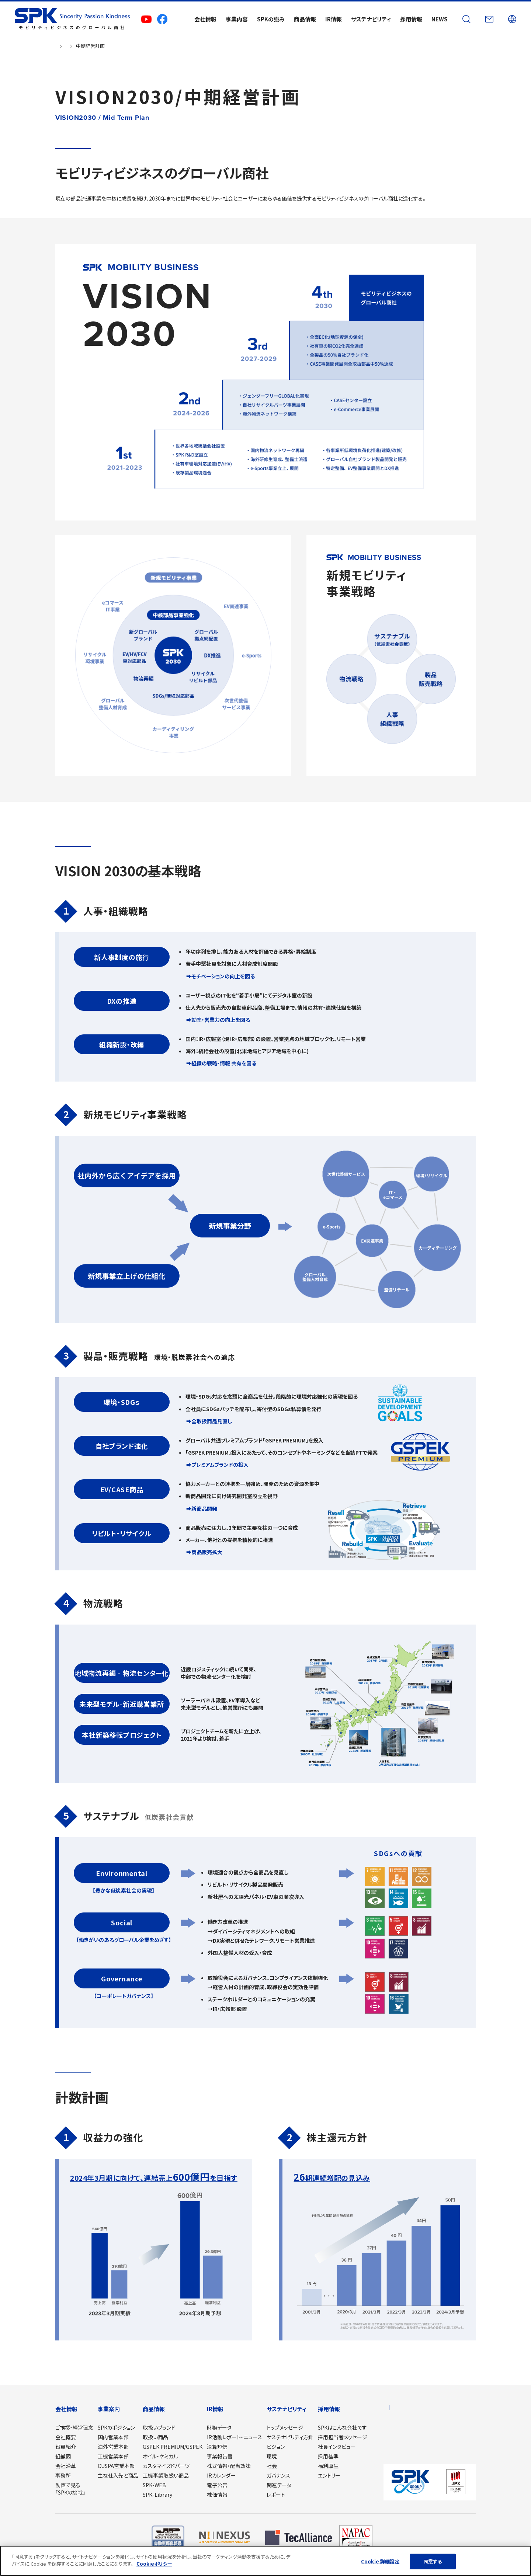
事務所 (63, 2475)
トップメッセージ (285, 2427)
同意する (432, 2561)
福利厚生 (328, 2465)
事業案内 (109, 2409)
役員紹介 (65, 2446)
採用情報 (329, 2409)
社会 (272, 2465)
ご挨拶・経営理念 (74, 2427)
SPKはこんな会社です (342, 2427)
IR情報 (215, 2409)
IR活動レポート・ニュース (234, 2437)
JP (387, 2408)
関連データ (279, 2485)
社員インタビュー (337, 2446)
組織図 (63, 2456)
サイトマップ (396, 2449)
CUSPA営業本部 (116, 2465)
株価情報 (217, 2494)
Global (411, 2408)
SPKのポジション (116, 2427)
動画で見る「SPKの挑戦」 (70, 2488)
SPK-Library (157, 2494)
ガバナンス (278, 2475)
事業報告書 (220, 2456)
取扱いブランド (159, 2427)
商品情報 (154, 2409)
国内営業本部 (113, 2437)
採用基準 (328, 2456)
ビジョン (276, 2446)
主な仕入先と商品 (118, 2475)
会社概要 (65, 2437)
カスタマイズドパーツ (166, 2465)
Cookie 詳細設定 (380, 2561)
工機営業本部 (113, 2456)
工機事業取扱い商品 (166, 2475)
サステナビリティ (286, 2409)
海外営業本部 (113, 2446)
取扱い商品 (155, 2437)
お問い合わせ (398, 2438)
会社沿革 (65, 2465)
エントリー (329, 2475)
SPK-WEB (154, 2485)
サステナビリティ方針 (290, 2437)
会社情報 (66, 2409)
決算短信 (217, 2446)
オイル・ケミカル (160, 2456)
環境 (272, 2456)
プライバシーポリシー (406, 2460)
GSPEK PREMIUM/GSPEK (172, 2446)
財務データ (219, 2427)
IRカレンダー (221, 2475)
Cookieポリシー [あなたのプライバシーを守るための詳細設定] (154, 2563)
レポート (276, 2494)
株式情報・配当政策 (229, 2465)
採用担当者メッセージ (342, 2437)
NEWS (390, 2427)
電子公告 (217, 2485)
